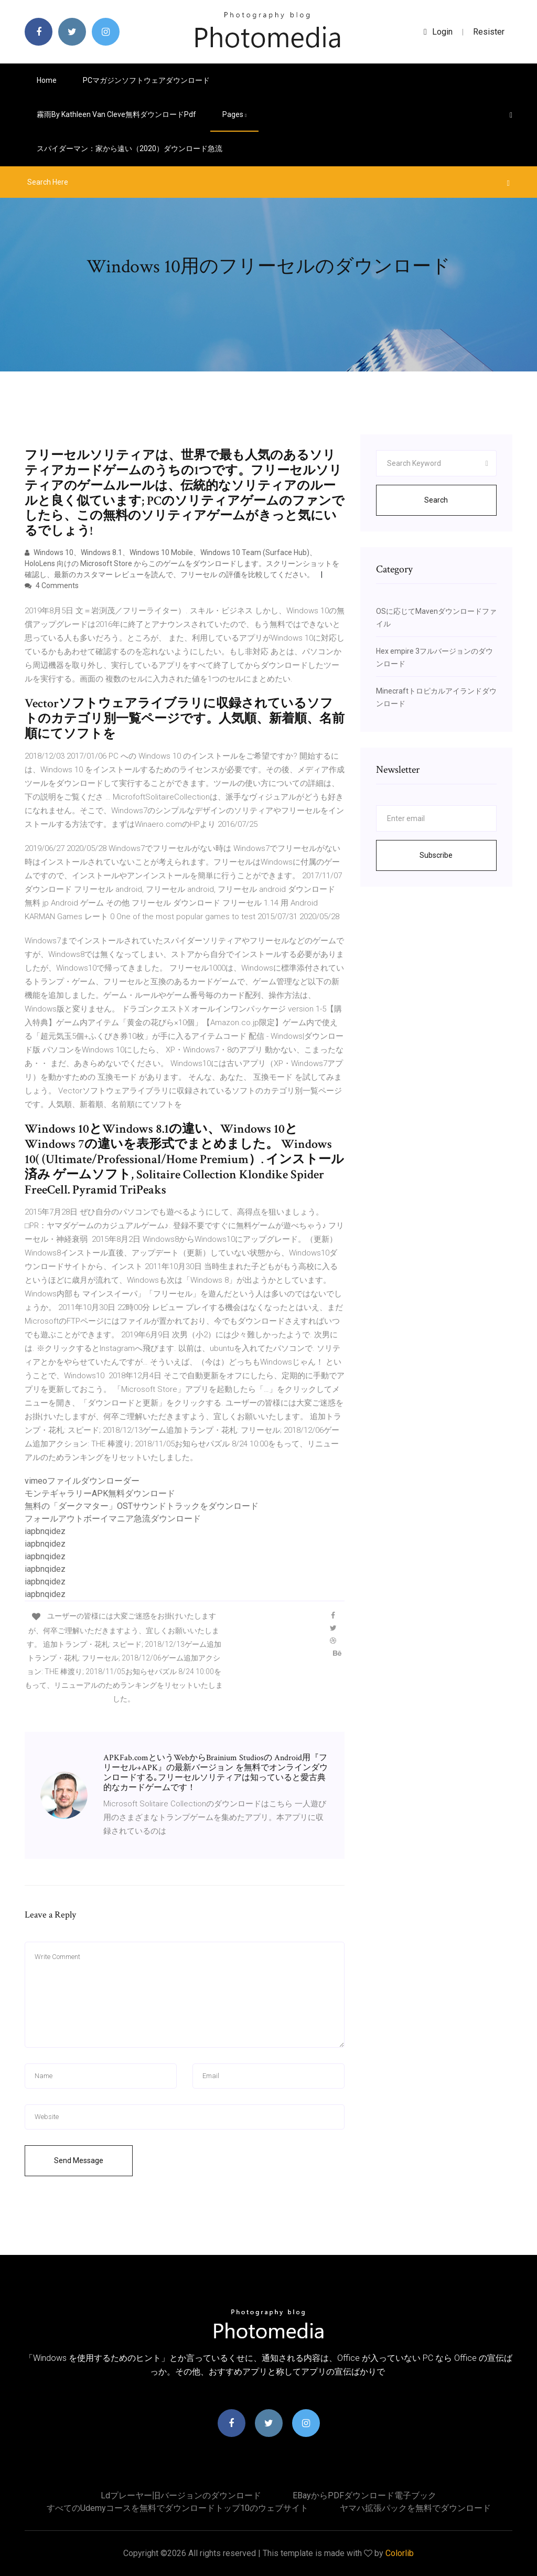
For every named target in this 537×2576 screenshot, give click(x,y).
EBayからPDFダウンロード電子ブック (364, 2495)
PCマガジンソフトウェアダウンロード (146, 80)
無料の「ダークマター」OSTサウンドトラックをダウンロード (142, 1506)
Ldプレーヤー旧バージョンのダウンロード (181, 2495)
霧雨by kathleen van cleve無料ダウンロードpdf (116, 114)
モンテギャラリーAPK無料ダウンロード (100, 1493)
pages (234, 114)
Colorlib (399, 2553)
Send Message (78, 2160)
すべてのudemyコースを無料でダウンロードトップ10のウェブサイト (177, 2508)
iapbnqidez (45, 1531)
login (438, 32)
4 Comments (52, 585)
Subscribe (436, 855)
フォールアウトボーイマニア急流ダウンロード (113, 1519)
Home (47, 80)
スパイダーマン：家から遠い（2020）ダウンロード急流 (129, 148)
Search (436, 500)
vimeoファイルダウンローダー (82, 1481)
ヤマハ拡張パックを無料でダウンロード (415, 2508)
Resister (488, 32)
